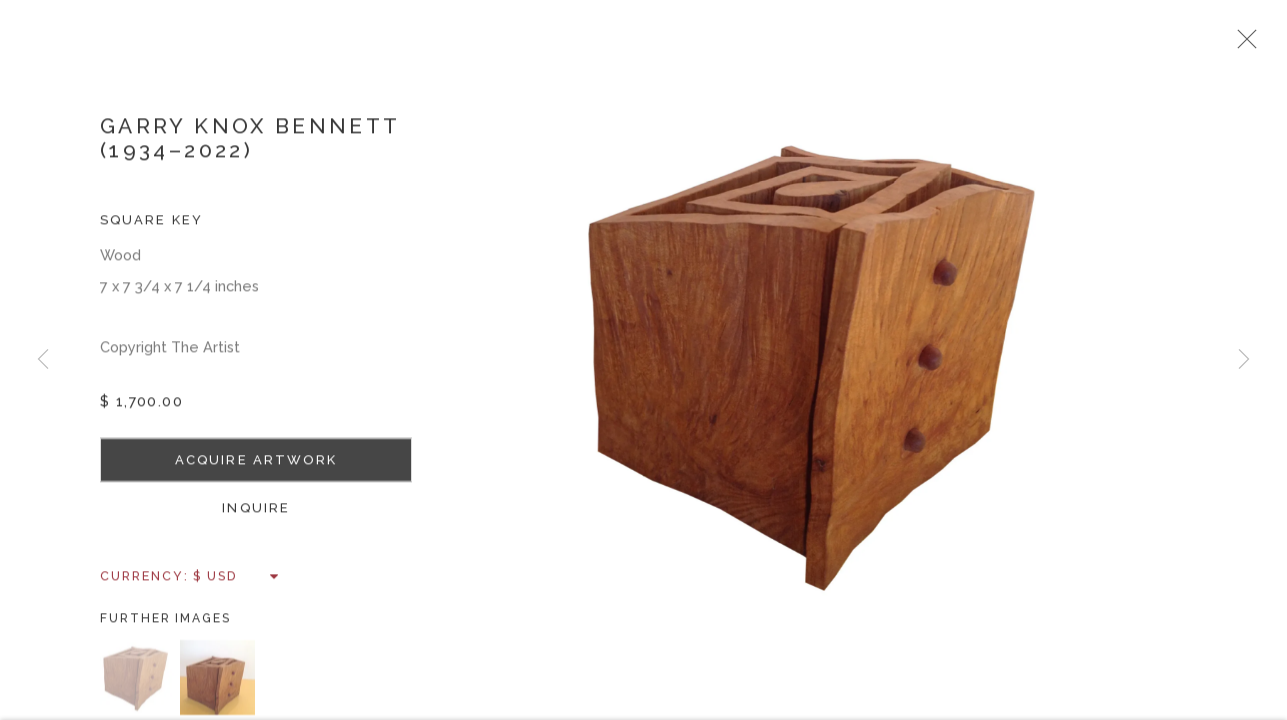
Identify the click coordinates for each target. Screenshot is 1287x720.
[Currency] (236, 586)
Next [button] (1244, 360)
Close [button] (1271, 45)
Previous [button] (43, 360)
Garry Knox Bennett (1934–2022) (249, 148)
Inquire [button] (256, 518)
